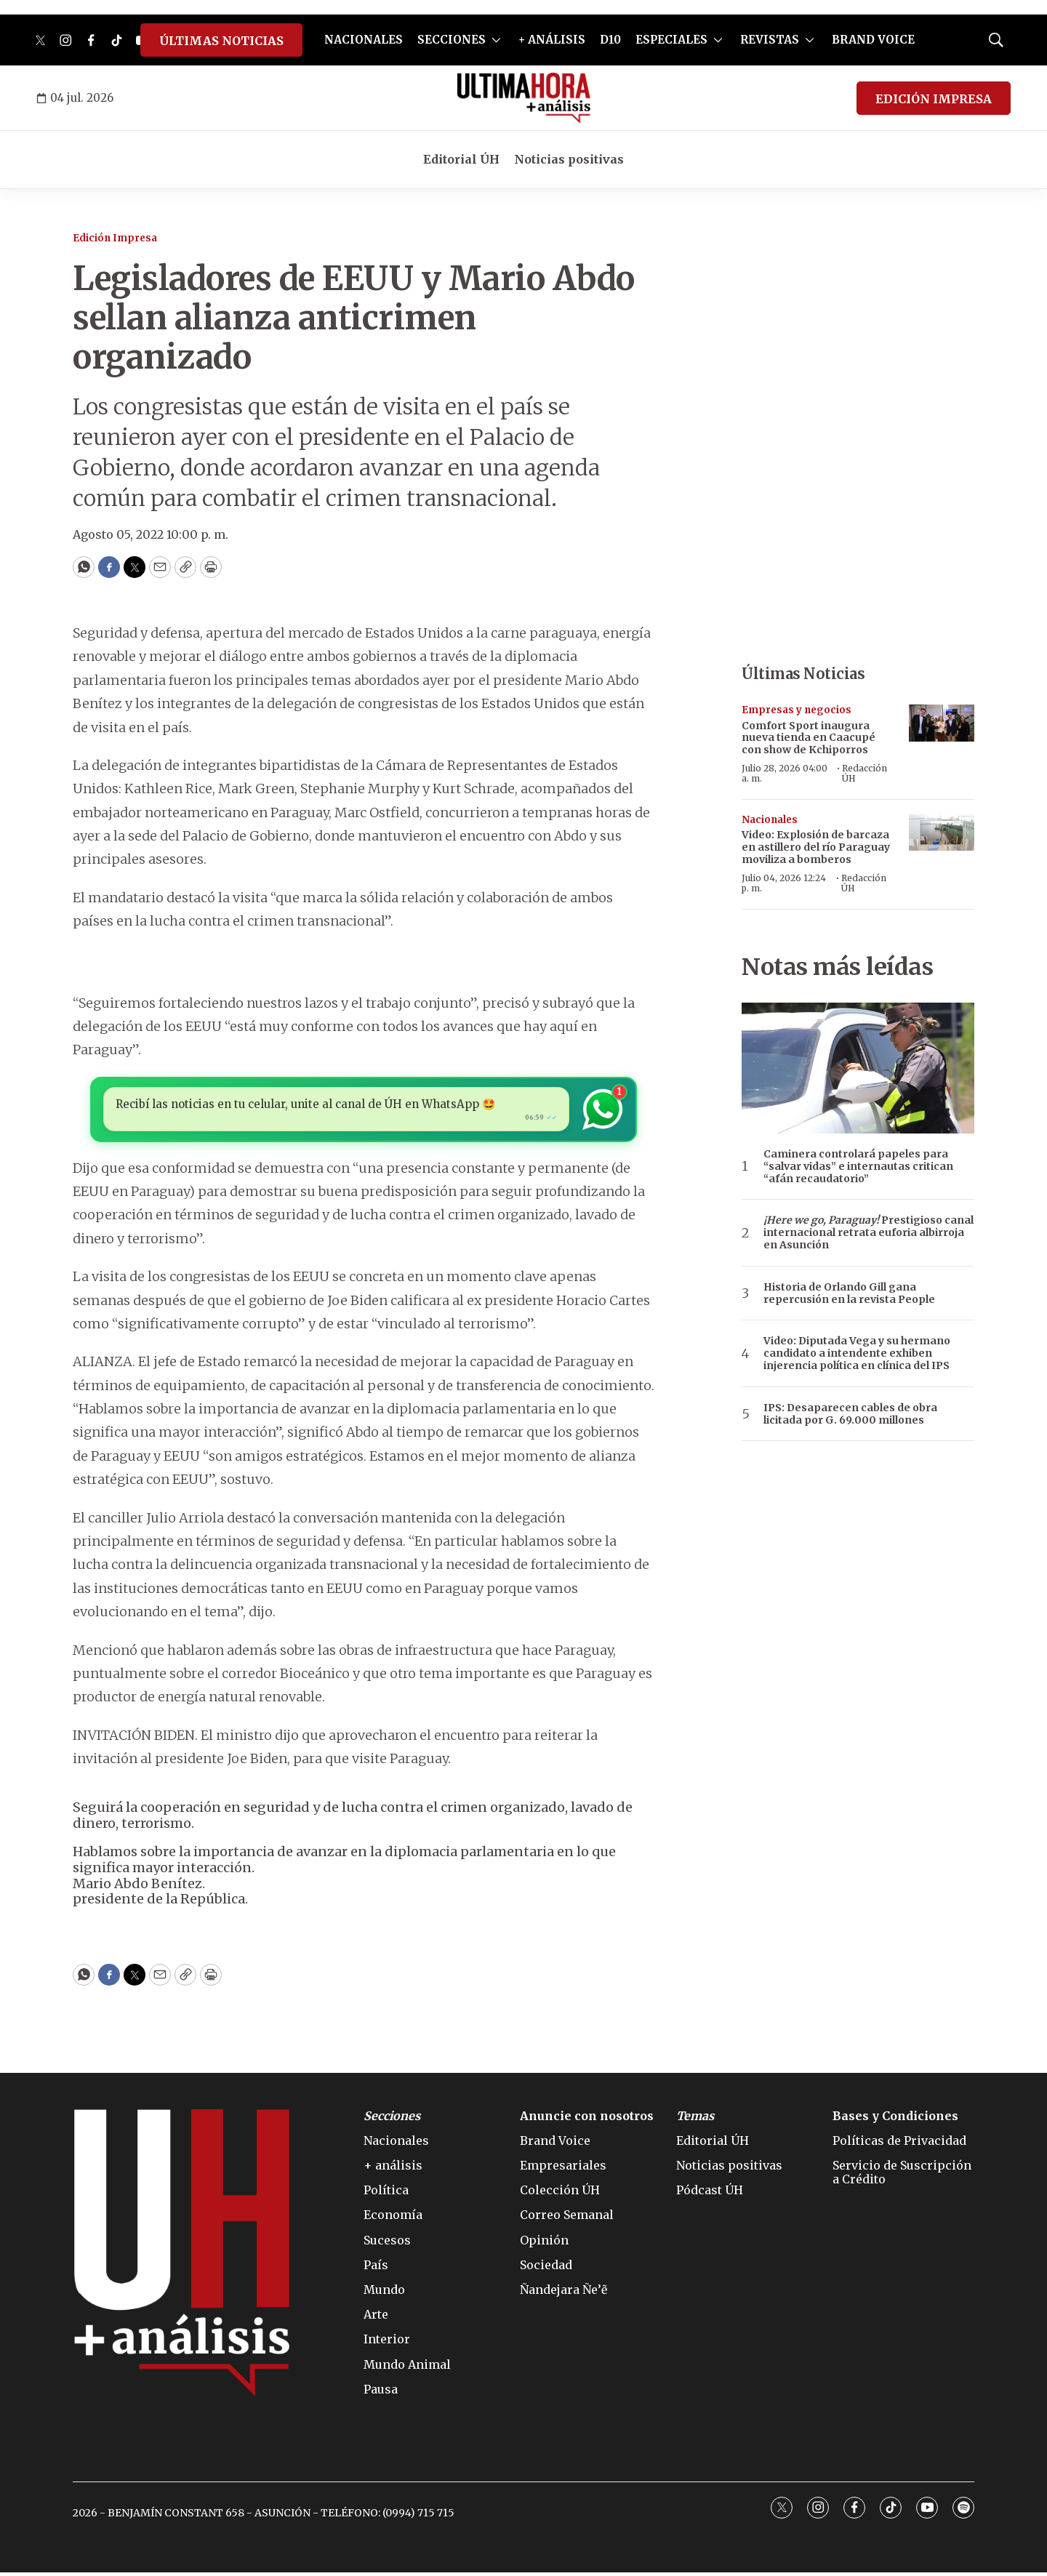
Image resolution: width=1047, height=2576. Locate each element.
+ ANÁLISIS (551, 40)
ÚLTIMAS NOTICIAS (221, 40)
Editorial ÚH (461, 159)
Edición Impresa (115, 238)
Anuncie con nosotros (587, 2120)
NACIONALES (363, 40)
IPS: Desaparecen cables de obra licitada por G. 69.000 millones (850, 1414)
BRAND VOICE (873, 40)
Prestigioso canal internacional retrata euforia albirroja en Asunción (868, 1232)
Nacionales (770, 820)
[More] (496, 40)
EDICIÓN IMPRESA (933, 99)
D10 (610, 40)
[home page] (523, 98)
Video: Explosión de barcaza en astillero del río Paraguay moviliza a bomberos (816, 847)
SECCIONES (451, 40)
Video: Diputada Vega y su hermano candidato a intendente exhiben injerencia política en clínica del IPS (856, 1353)
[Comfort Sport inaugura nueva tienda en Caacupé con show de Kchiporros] (941, 723)
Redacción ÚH (864, 773)
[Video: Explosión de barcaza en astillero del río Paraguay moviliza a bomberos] (941, 832)
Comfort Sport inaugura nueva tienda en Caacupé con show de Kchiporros (808, 738)
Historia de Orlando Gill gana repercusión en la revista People (849, 1293)
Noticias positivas (569, 159)
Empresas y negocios (796, 710)
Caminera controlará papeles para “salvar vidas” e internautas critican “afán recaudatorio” (858, 1166)
